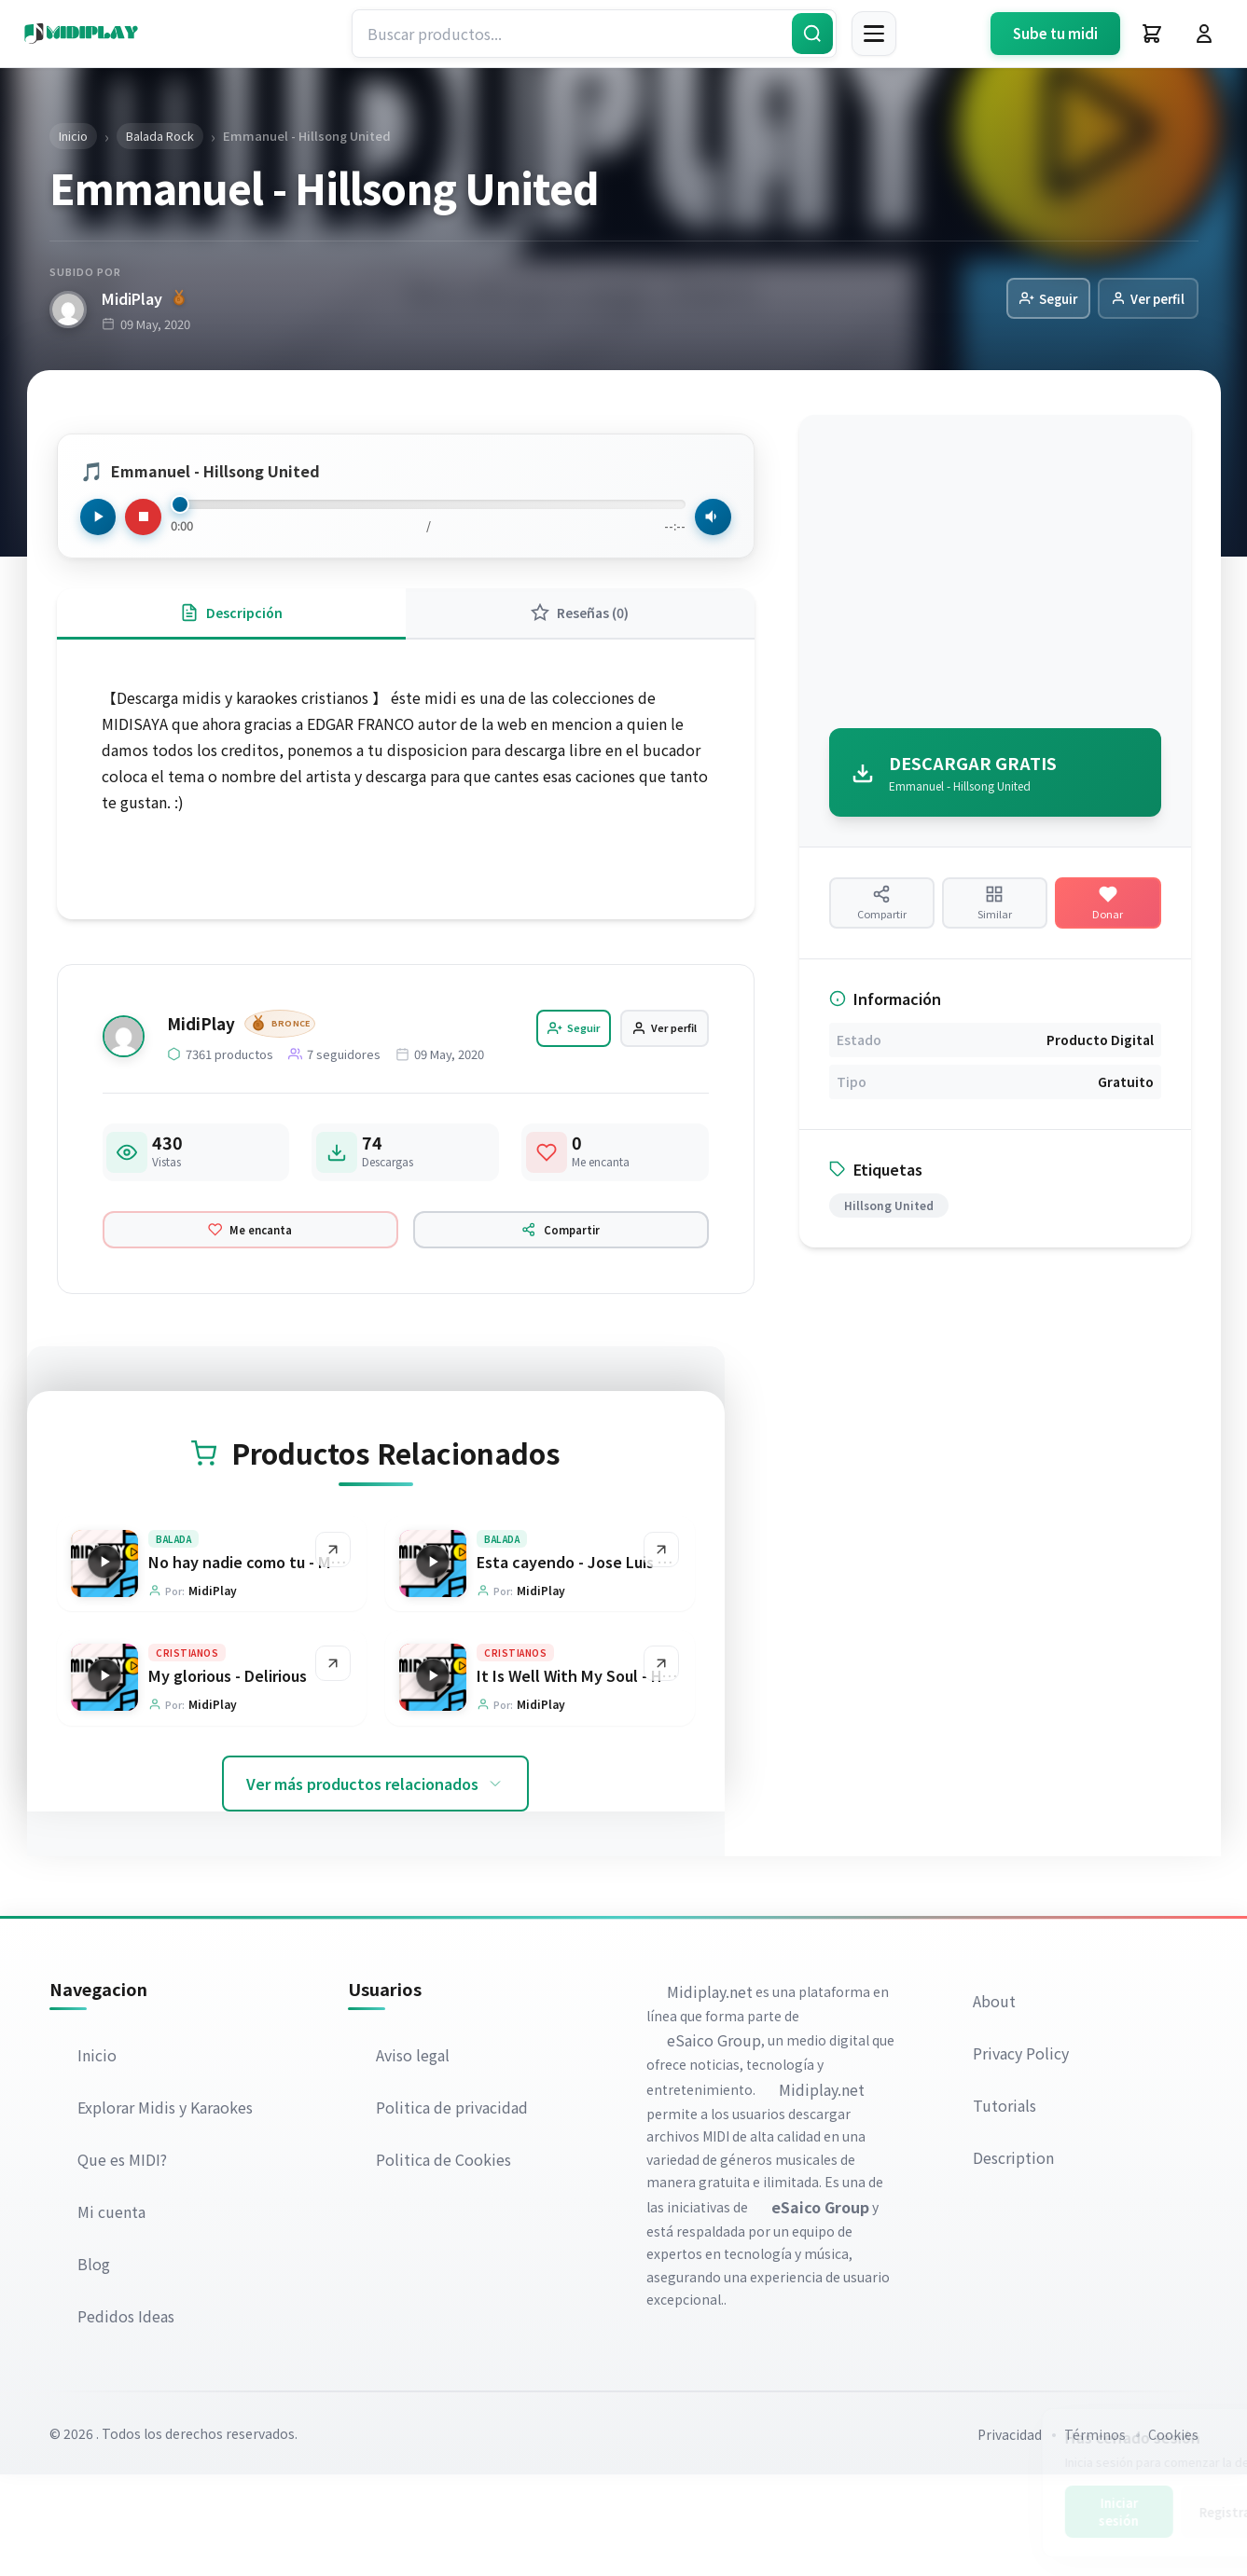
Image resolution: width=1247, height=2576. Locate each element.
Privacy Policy (1023, 2153)
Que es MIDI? (124, 2261)
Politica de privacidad (454, 2208)
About (996, 2101)
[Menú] (874, 33)
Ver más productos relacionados (375, 1884)
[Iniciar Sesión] (1204, 33)
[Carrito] (1151, 33)
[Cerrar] (1207, 2429)
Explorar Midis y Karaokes (167, 2208)
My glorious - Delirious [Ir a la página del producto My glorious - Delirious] (228, 1775)
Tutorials (1006, 2206)
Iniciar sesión (1036, 2511)
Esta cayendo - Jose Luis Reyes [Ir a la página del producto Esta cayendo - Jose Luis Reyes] (590, 1657)
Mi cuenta (113, 2313)
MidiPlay (143, 299)
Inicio (98, 2156)
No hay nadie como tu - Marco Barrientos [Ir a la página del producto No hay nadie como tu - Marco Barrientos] (296, 1657)
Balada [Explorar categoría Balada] (174, 1635)
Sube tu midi (1055, 33)
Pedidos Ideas (127, 2417)
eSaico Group (716, 2141)
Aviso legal (414, 2156)
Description (1015, 2258)
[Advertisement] (995, 578)
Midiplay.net (712, 2092)
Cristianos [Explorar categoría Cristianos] (188, 1752)
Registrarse (1151, 2512)
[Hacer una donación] (1107, 917)
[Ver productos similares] (994, 917)
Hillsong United (889, 1231)
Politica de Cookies (445, 2261)
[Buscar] (812, 33)
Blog (95, 2365)
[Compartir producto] (882, 917)
